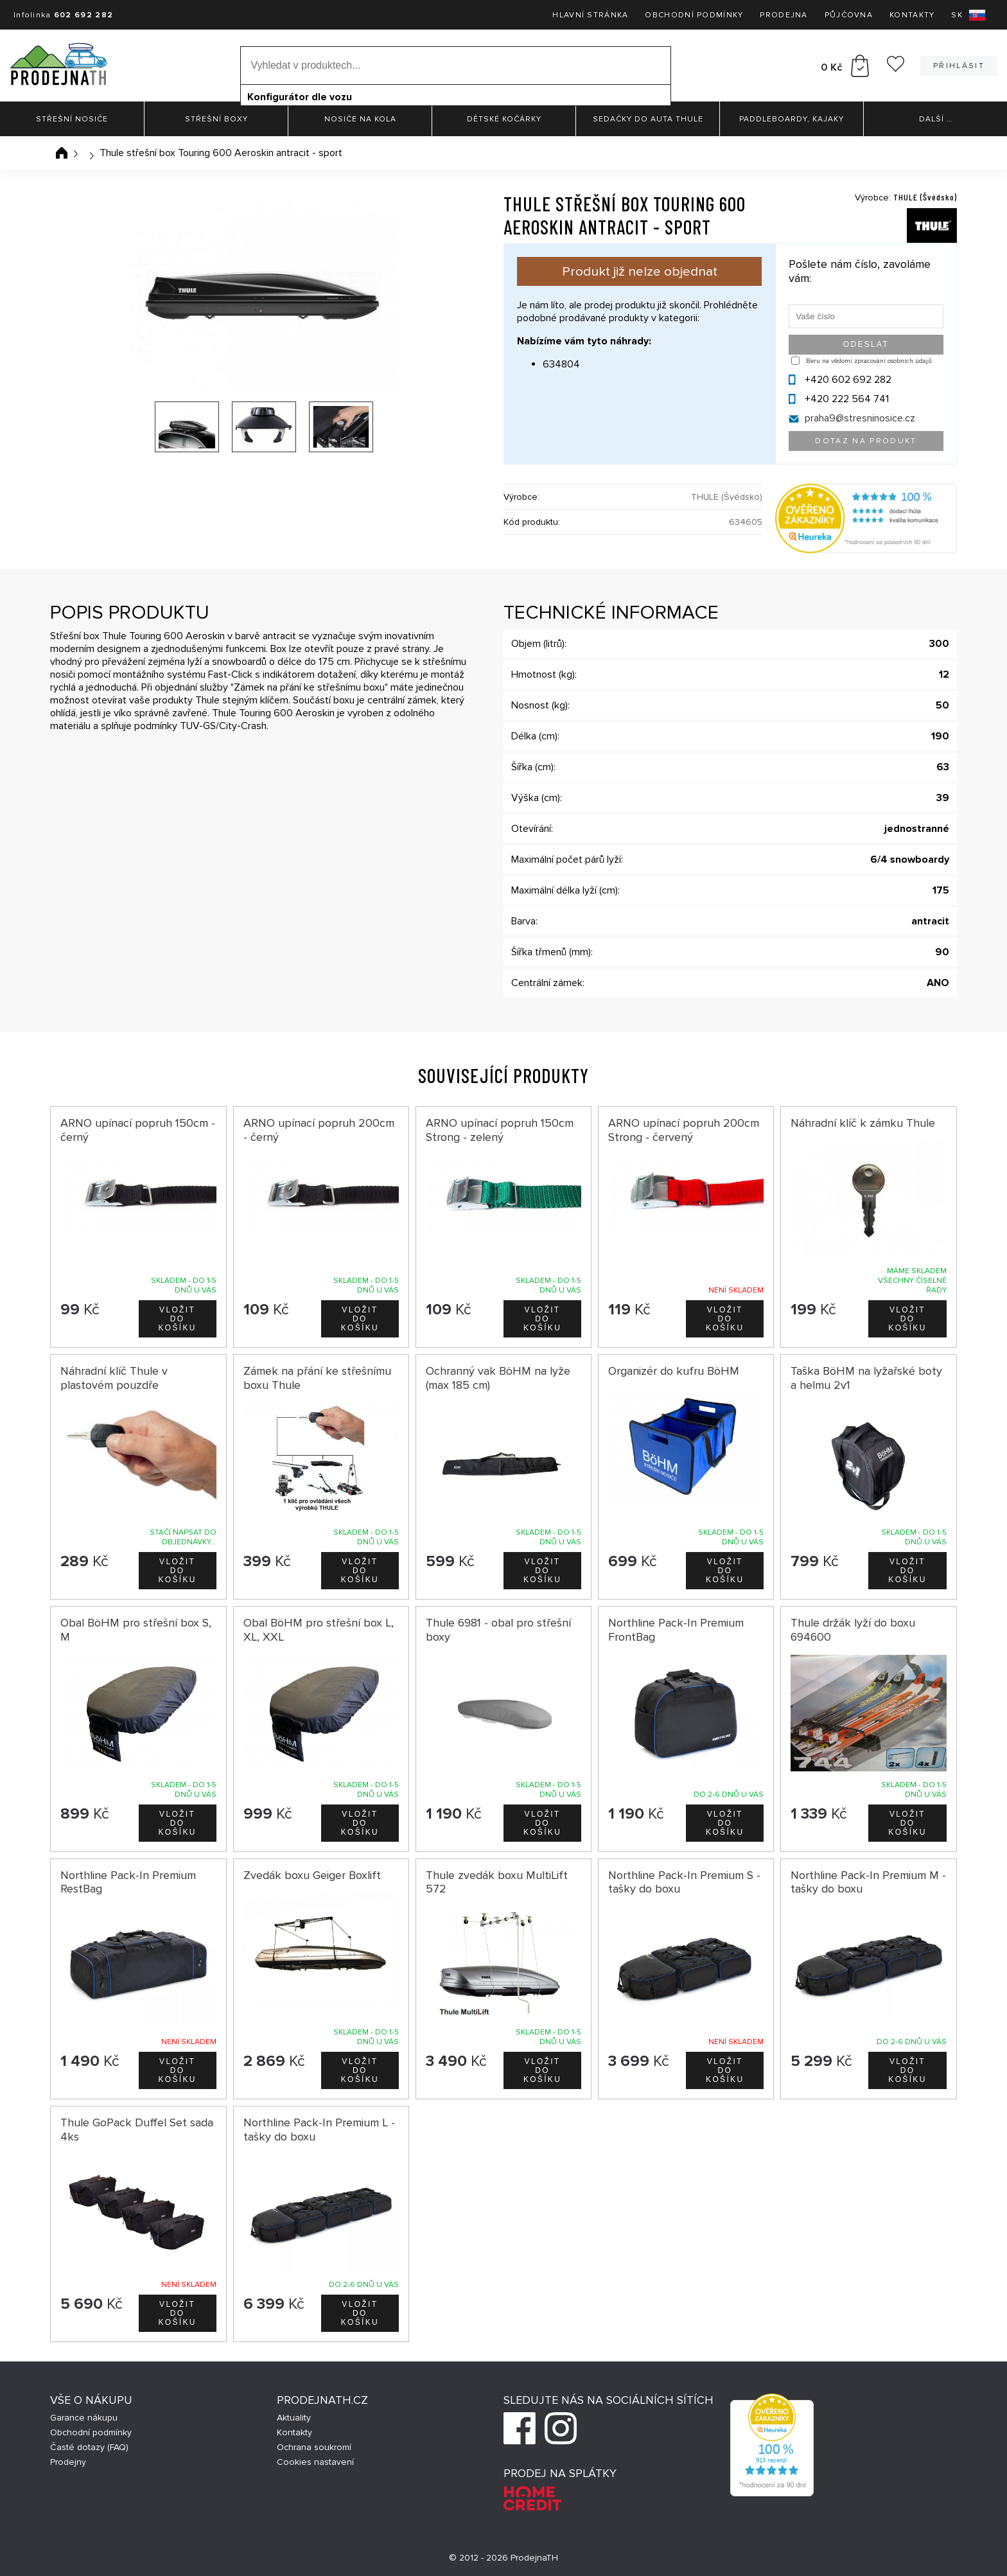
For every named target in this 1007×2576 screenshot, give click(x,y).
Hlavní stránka (590, 15)
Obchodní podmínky (694, 15)
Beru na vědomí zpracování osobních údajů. (869, 361)
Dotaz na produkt (865, 441)
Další (935, 119)
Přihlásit (959, 66)
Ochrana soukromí (314, 2447)
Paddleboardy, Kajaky (791, 119)
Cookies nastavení (315, 2462)
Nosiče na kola (360, 119)
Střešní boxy (216, 119)
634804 (561, 364)
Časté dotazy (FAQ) (89, 2447)
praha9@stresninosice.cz (860, 418)
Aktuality (294, 2417)
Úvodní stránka (61, 153)
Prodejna (783, 15)
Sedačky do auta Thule (648, 119)
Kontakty (911, 15)
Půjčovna (849, 15)
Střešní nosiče (72, 119)
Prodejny (68, 2462)
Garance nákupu (84, 2417)
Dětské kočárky (504, 119)
